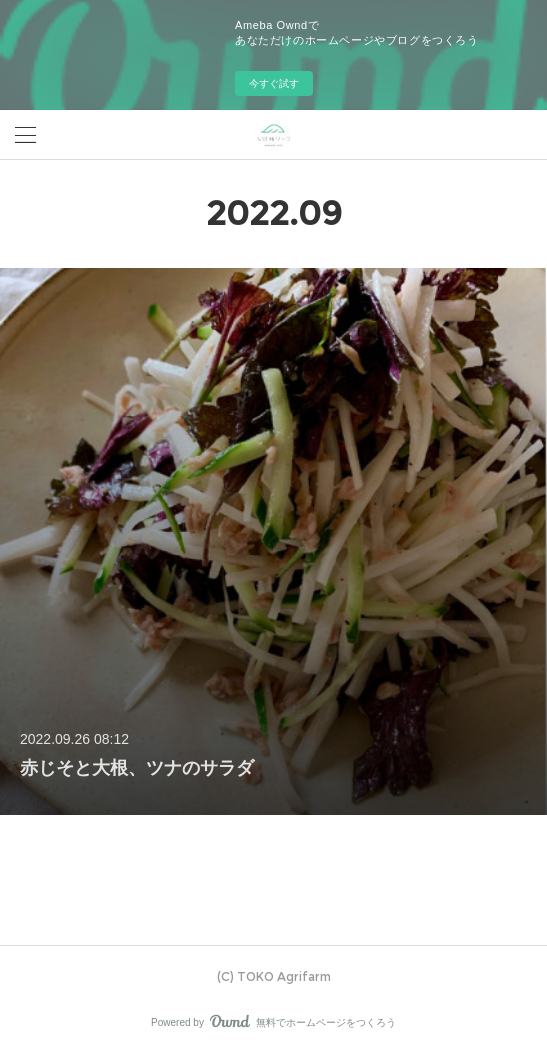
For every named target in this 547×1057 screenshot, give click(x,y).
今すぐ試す (274, 83)
